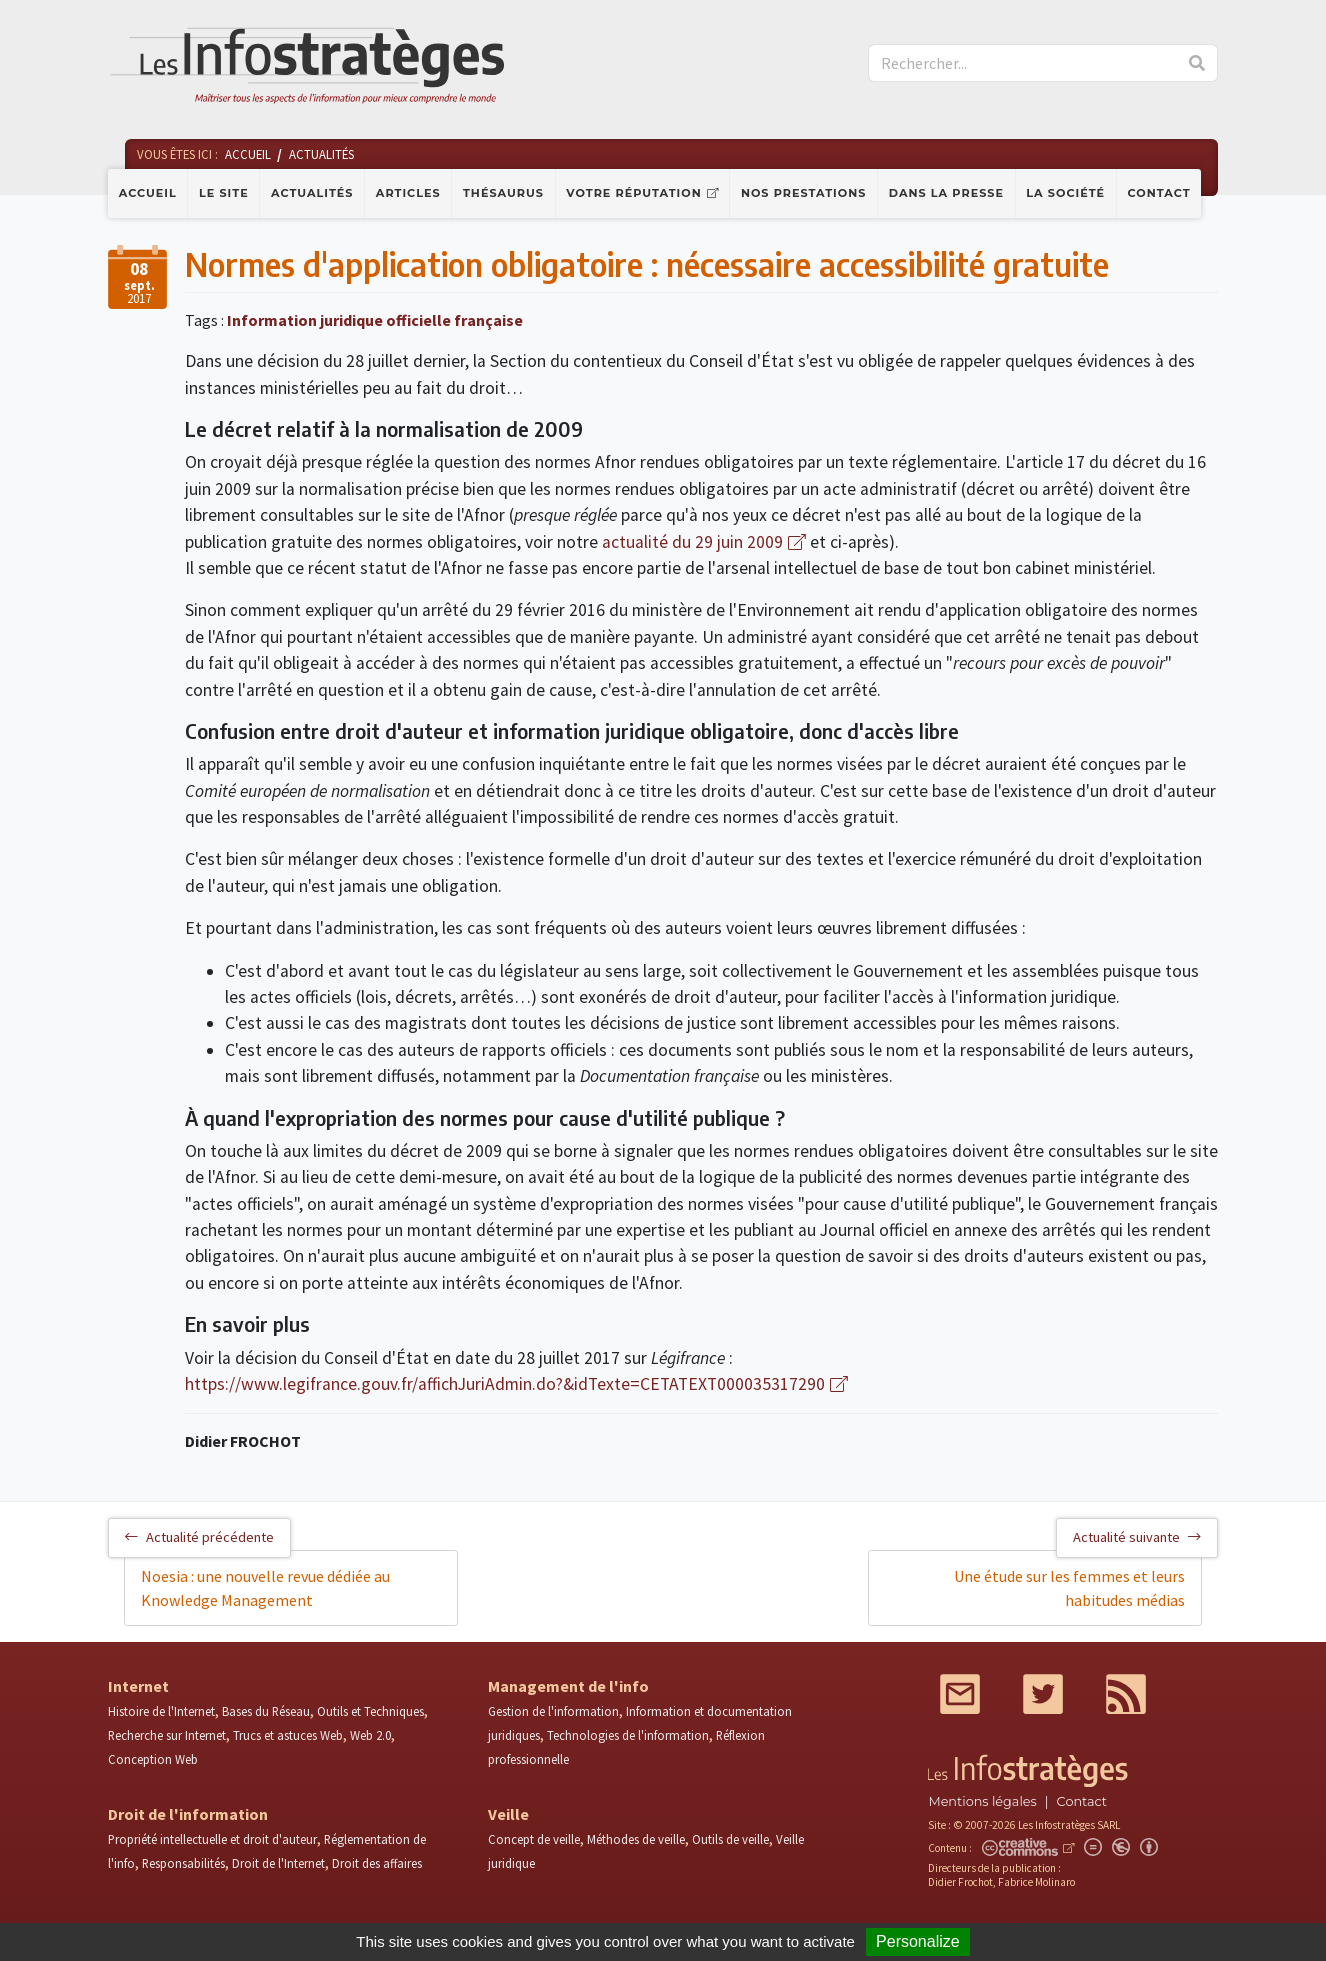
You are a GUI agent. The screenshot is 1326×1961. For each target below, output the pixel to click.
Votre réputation (633, 193)
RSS (1126, 1694)
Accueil (148, 193)
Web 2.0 (370, 1735)
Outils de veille (730, 1839)
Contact (1159, 193)
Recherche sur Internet (167, 1735)
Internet (138, 1686)
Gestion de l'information (553, 1711)
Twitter (1043, 1694)
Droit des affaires (377, 1863)
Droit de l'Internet (278, 1863)
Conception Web (153, 1759)
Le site (224, 193)
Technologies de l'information (628, 1735)
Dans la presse (946, 193)
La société (1065, 193)
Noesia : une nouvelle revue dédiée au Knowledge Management (265, 1588)
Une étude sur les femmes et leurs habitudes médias (1069, 1588)
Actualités (312, 193)
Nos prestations (804, 193)
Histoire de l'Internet (161, 1711)
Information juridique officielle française (375, 320)
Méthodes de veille (636, 1839)
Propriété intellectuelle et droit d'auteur (212, 1839)
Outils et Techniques (370, 1711)
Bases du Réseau (266, 1711)
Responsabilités (183, 1863)
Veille (508, 1814)
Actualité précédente (199, 1537)
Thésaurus (503, 193)
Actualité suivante (1137, 1537)
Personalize (918, 1941)
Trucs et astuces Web (288, 1735)
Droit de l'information (188, 1814)
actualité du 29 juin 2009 (692, 542)
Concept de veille (534, 1839)
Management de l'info (568, 1686)
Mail (960, 1694)
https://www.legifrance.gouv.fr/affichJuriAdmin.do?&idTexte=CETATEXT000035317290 (505, 1384)
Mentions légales (982, 1801)
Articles (408, 193)
